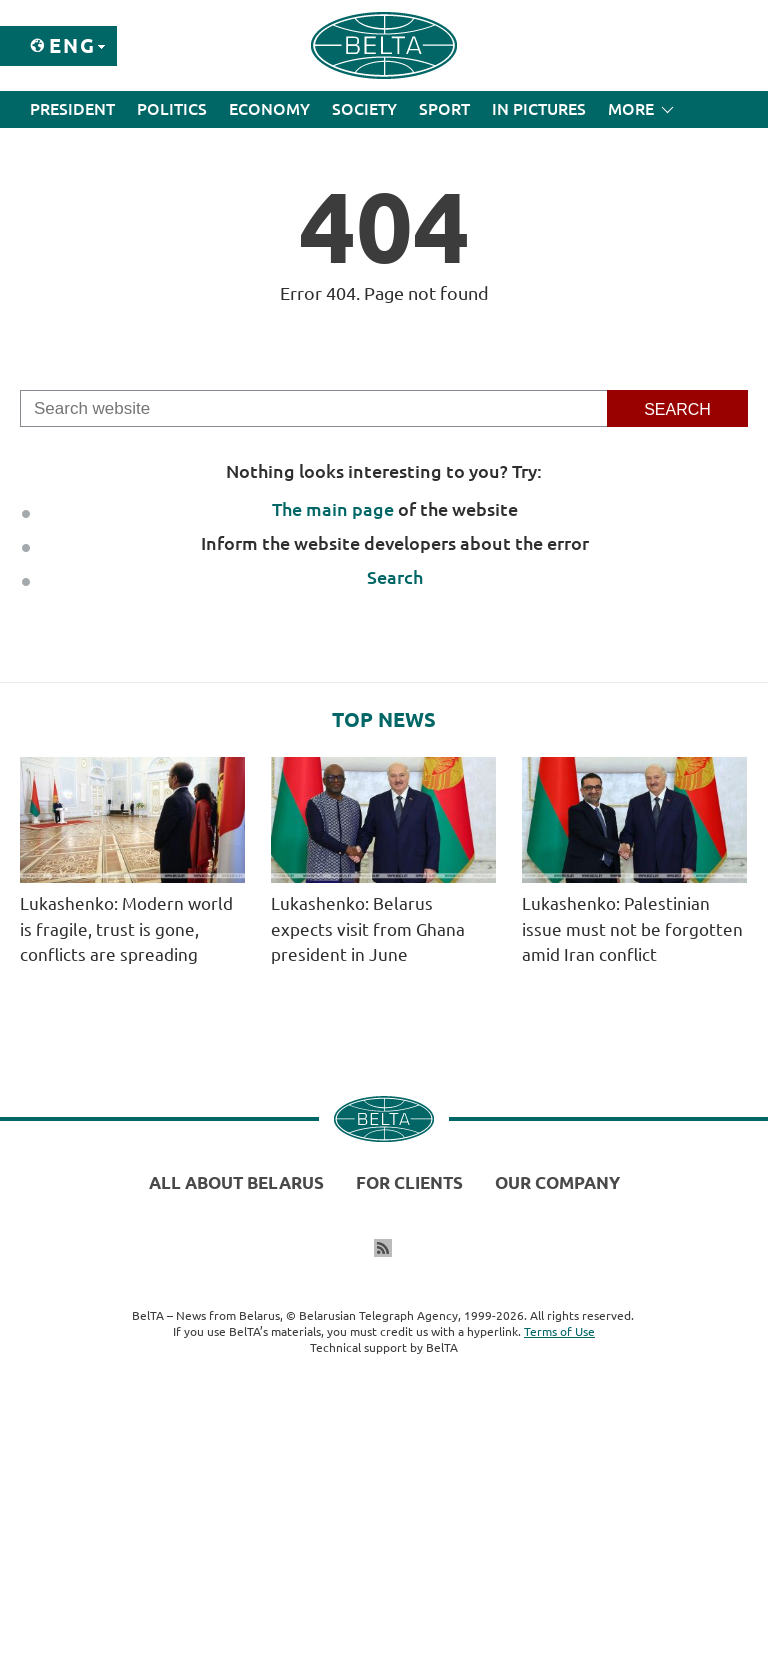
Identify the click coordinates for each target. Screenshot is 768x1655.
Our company (557, 1182)
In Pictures (539, 109)
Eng (72, 45)
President (72, 109)
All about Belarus (236, 1182)
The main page (333, 509)
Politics (172, 109)
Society (364, 109)
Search (395, 577)
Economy (269, 109)
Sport (444, 109)
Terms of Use (559, 1331)
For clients (409, 1182)
